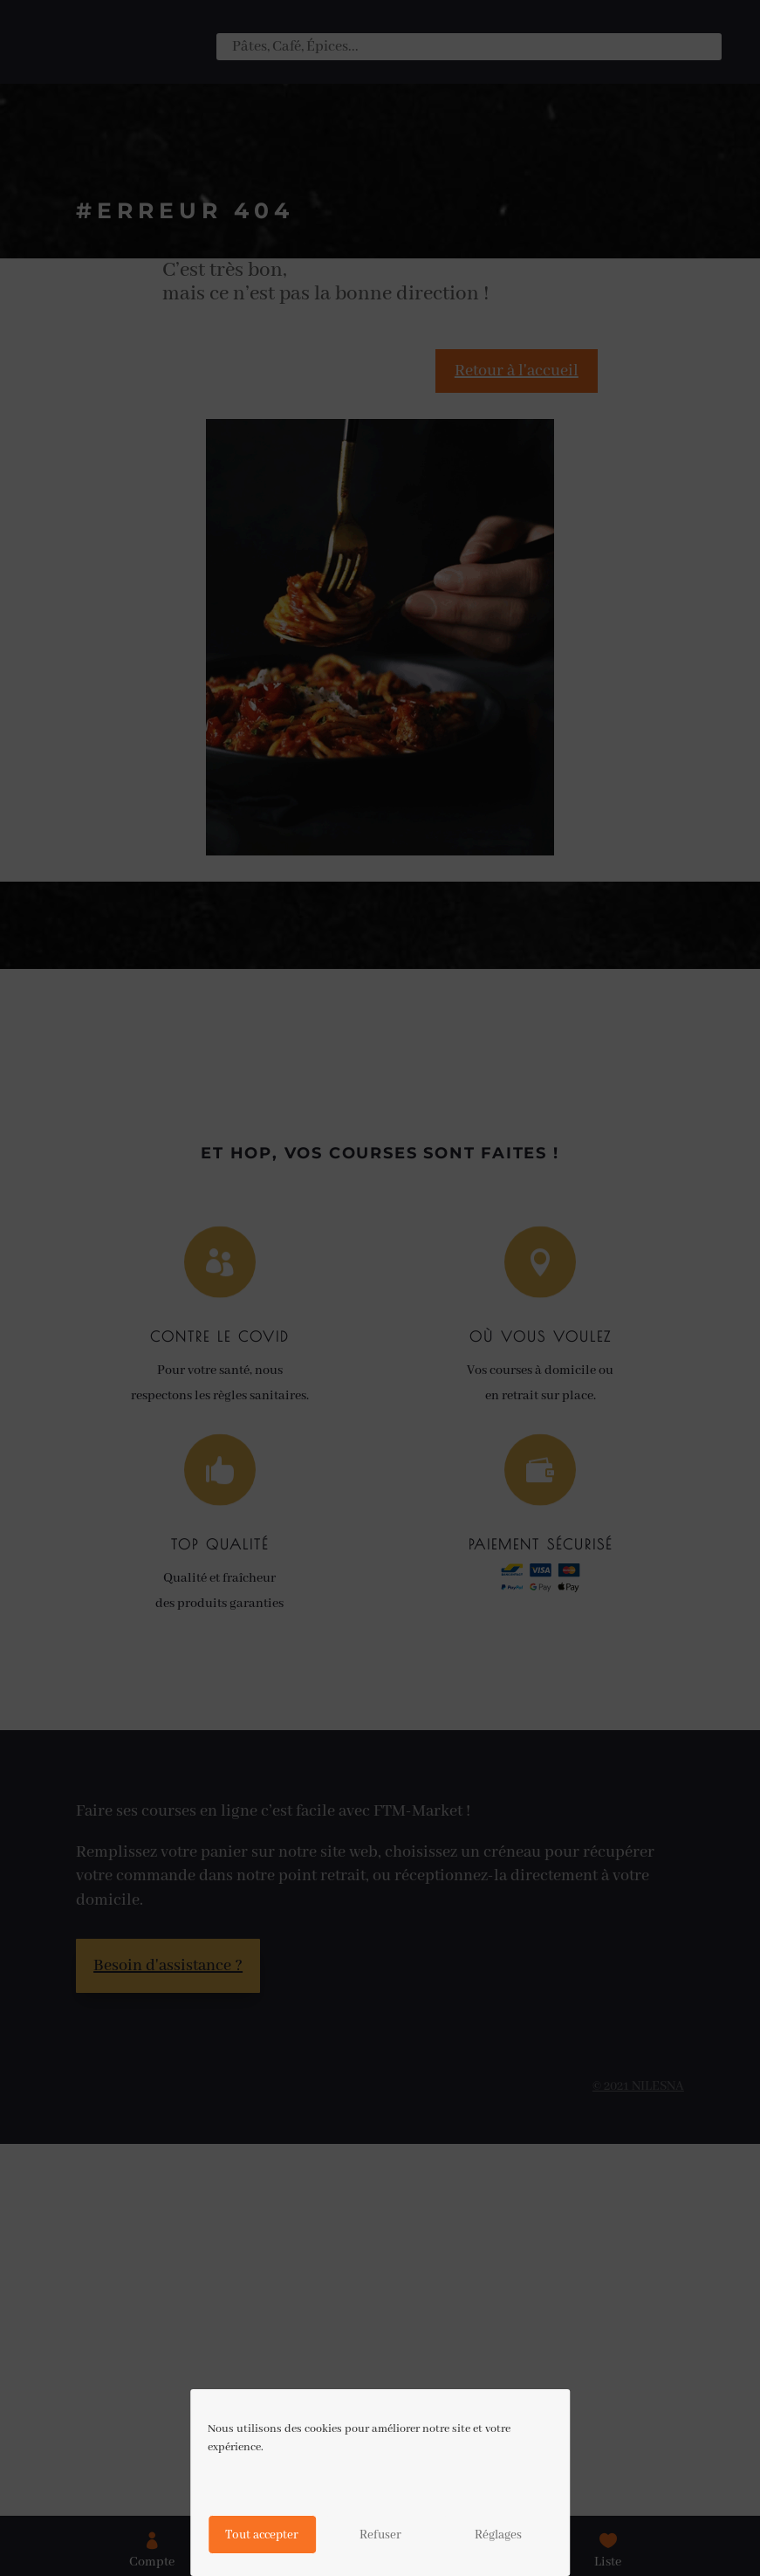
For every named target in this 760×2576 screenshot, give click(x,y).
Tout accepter (261, 2535)
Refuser (380, 2535)
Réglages (498, 2535)
